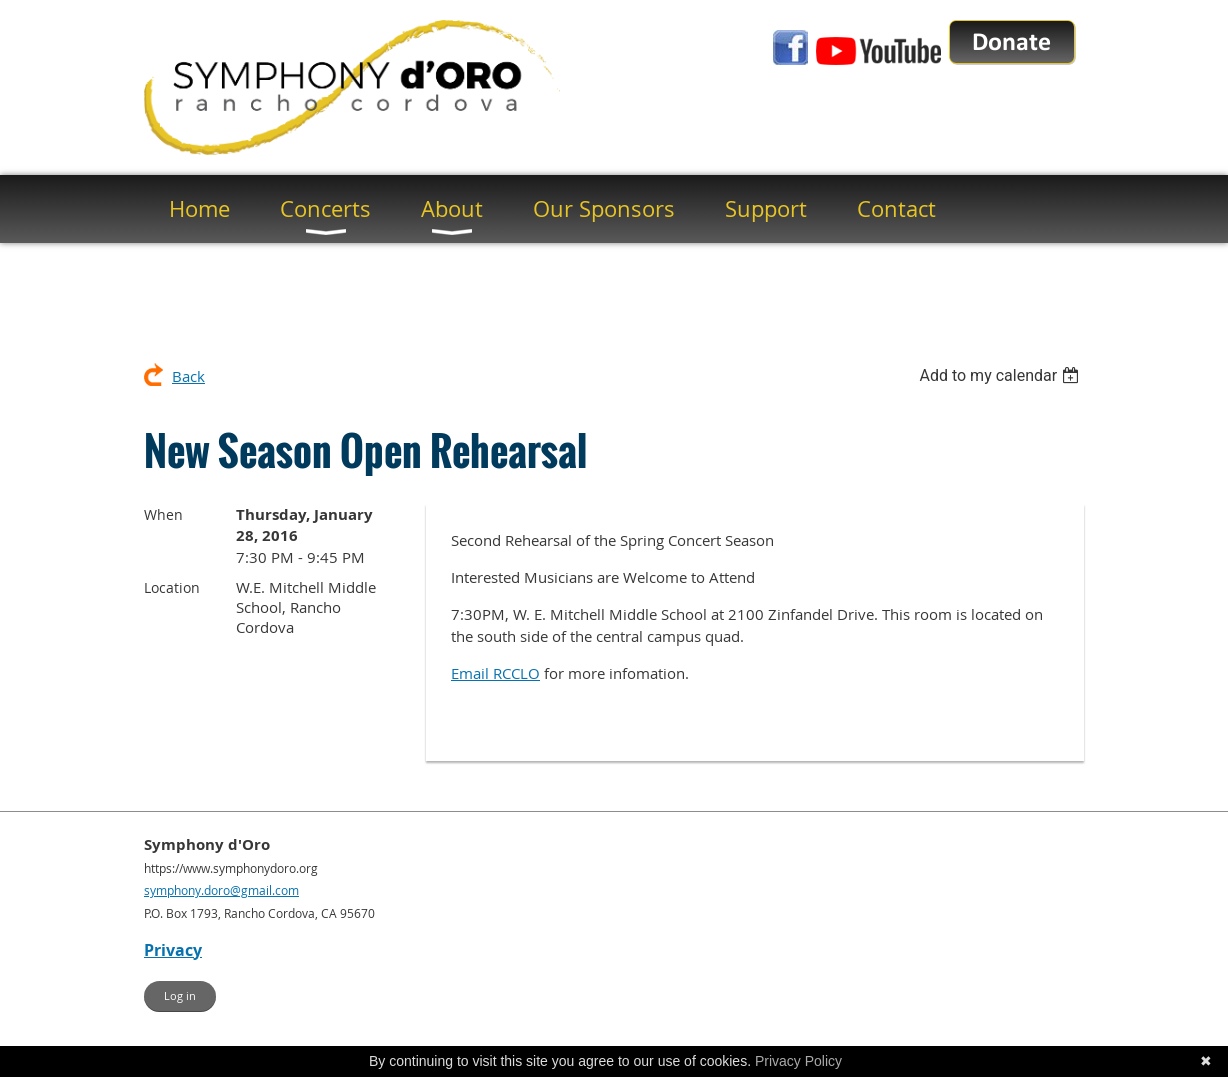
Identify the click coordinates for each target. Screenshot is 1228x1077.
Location (172, 587)
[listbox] (1001, 375)
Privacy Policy (798, 1061)
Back (188, 376)
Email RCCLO (495, 673)
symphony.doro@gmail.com (221, 890)
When (163, 514)
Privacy (173, 950)
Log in (180, 995)
